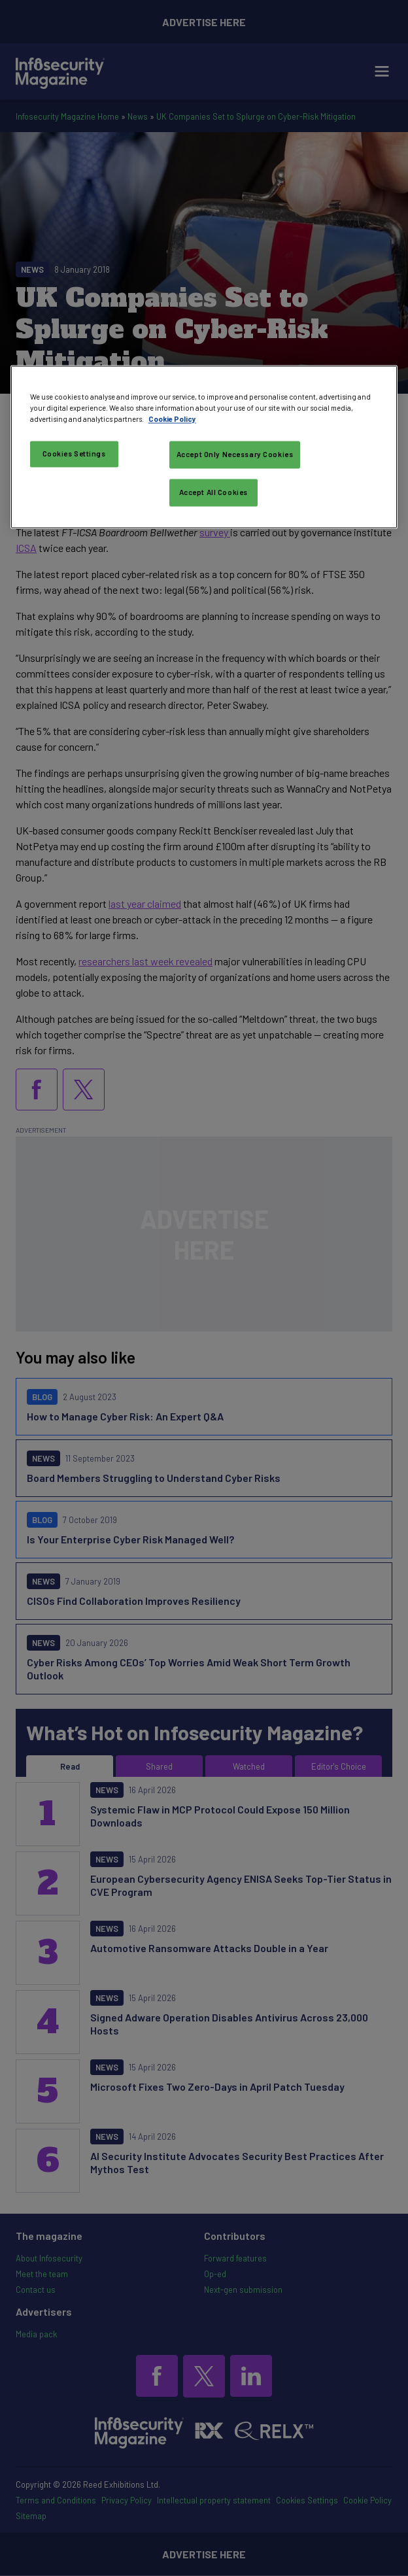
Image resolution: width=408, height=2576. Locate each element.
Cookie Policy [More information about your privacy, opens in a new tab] (172, 419)
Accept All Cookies (213, 492)
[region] (204, 446)
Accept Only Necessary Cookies (235, 455)
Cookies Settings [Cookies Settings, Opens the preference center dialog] (74, 454)
